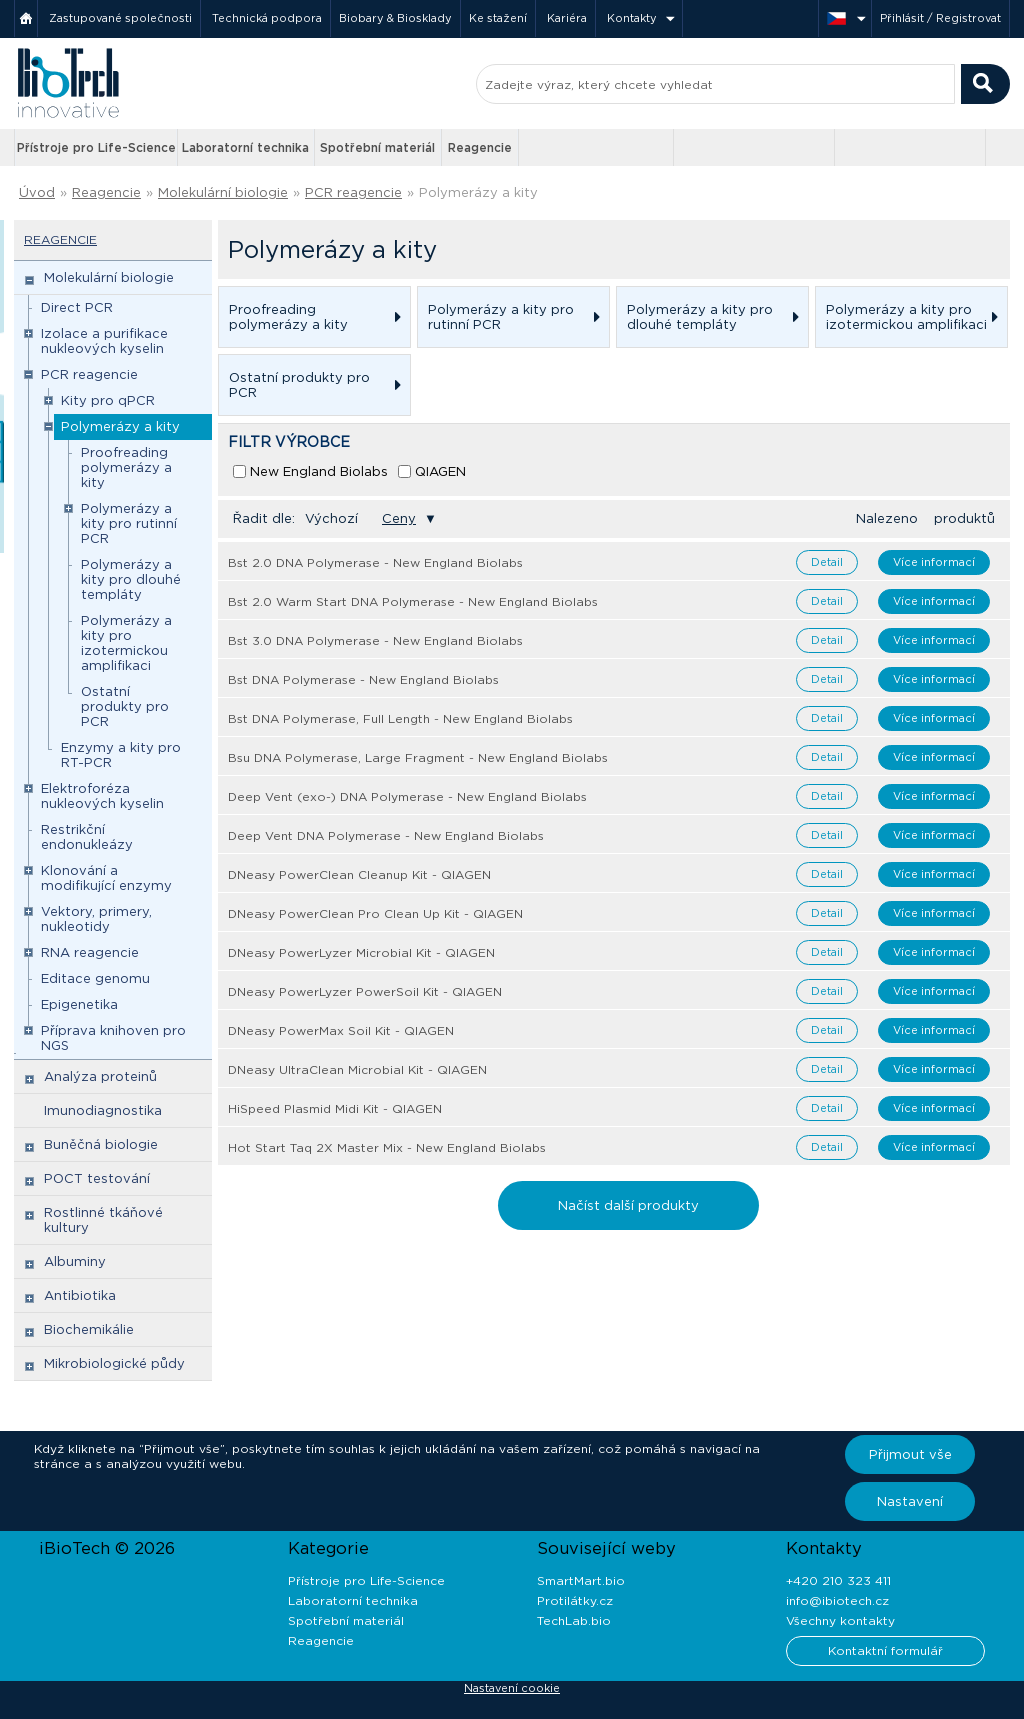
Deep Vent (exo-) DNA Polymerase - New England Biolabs (407, 796)
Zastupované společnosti (120, 18)
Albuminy (75, 1261)
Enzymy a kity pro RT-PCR (121, 755)
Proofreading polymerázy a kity (126, 467)
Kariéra (567, 18)
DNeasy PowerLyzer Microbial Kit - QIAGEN (361, 952)
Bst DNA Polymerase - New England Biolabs (363, 679)
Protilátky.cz (575, 1600)
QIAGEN (440, 471)
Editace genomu (95, 978)
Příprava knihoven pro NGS (113, 1038)
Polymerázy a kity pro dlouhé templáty (131, 579)
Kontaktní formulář (885, 1650)
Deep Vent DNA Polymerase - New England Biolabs (386, 835)
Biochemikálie (89, 1329)
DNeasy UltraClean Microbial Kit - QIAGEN (357, 1069)
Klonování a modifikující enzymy (106, 878)
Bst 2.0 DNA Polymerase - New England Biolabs (375, 562)
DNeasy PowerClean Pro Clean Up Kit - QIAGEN (375, 913)
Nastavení (910, 1501)
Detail (827, 562)
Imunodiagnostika (103, 1110)
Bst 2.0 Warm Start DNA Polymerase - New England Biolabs (413, 601)
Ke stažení (498, 18)
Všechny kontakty (840, 1620)
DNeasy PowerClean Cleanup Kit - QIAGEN (359, 874)
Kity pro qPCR (108, 400)
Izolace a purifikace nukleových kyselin (104, 341)
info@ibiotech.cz (837, 1600)
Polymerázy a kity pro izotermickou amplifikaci (126, 643)
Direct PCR (77, 307)
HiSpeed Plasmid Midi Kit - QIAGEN (335, 1108)
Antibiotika (80, 1295)
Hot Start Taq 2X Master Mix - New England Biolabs (387, 1147)
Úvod (37, 192)
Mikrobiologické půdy (114, 1363)
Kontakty (632, 18)
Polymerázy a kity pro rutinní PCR (129, 523)
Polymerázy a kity (478, 192)
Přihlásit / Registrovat (940, 18)
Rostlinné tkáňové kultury (103, 1220)
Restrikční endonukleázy (87, 837)
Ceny (399, 518)
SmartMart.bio (581, 1580)
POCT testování (97, 1178)
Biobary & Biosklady (395, 18)
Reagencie (480, 147)
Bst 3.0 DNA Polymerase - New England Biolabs (375, 640)
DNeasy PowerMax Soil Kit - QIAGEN (341, 1030)
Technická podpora (267, 18)
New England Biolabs (319, 471)
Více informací (934, 562)
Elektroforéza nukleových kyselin (102, 796)
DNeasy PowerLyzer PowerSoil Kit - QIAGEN (365, 991)
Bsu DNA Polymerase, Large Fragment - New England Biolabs (418, 757)
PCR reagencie (353, 192)
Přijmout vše (910, 1454)
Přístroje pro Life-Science (96, 147)
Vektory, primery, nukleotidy (96, 919)
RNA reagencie (90, 952)
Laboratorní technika (245, 147)
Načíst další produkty (628, 1205)
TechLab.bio (574, 1620)
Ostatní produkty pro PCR (125, 706)
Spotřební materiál (377, 147)
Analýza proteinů (100, 1076)
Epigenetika (79, 1004)
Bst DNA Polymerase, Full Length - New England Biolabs (400, 718)
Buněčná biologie (101, 1144)
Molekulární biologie (223, 192)
